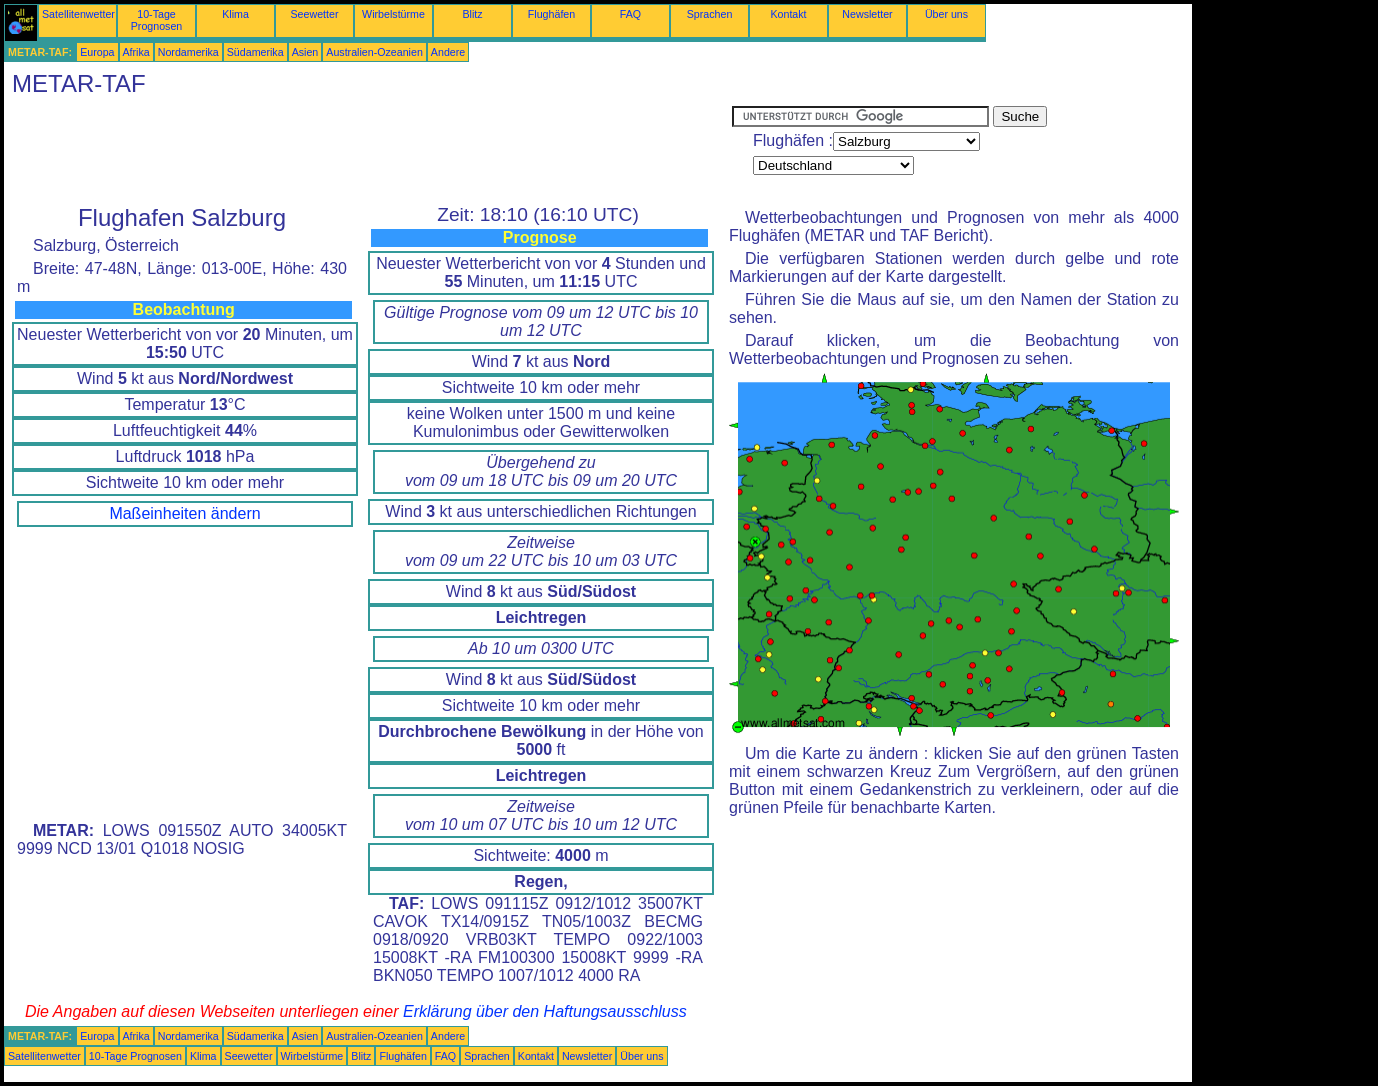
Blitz (472, 14)
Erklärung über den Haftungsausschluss (545, 1011)
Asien (305, 52)
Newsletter (867, 14)
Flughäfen (551, 14)
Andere (448, 52)
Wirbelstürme (393, 14)
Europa (97, 52)
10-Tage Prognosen (157, 20)
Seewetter (315, 14)
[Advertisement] (368, 151)
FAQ (630, 14)
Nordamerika (188, 52)
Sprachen (710, 14)
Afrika (136, 52)
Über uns (946, 14)
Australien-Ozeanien (374, 52)
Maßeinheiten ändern (184, 513)
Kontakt (788, 14)
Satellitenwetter (78, 14)
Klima (235, 14)
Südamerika (255, 52)
